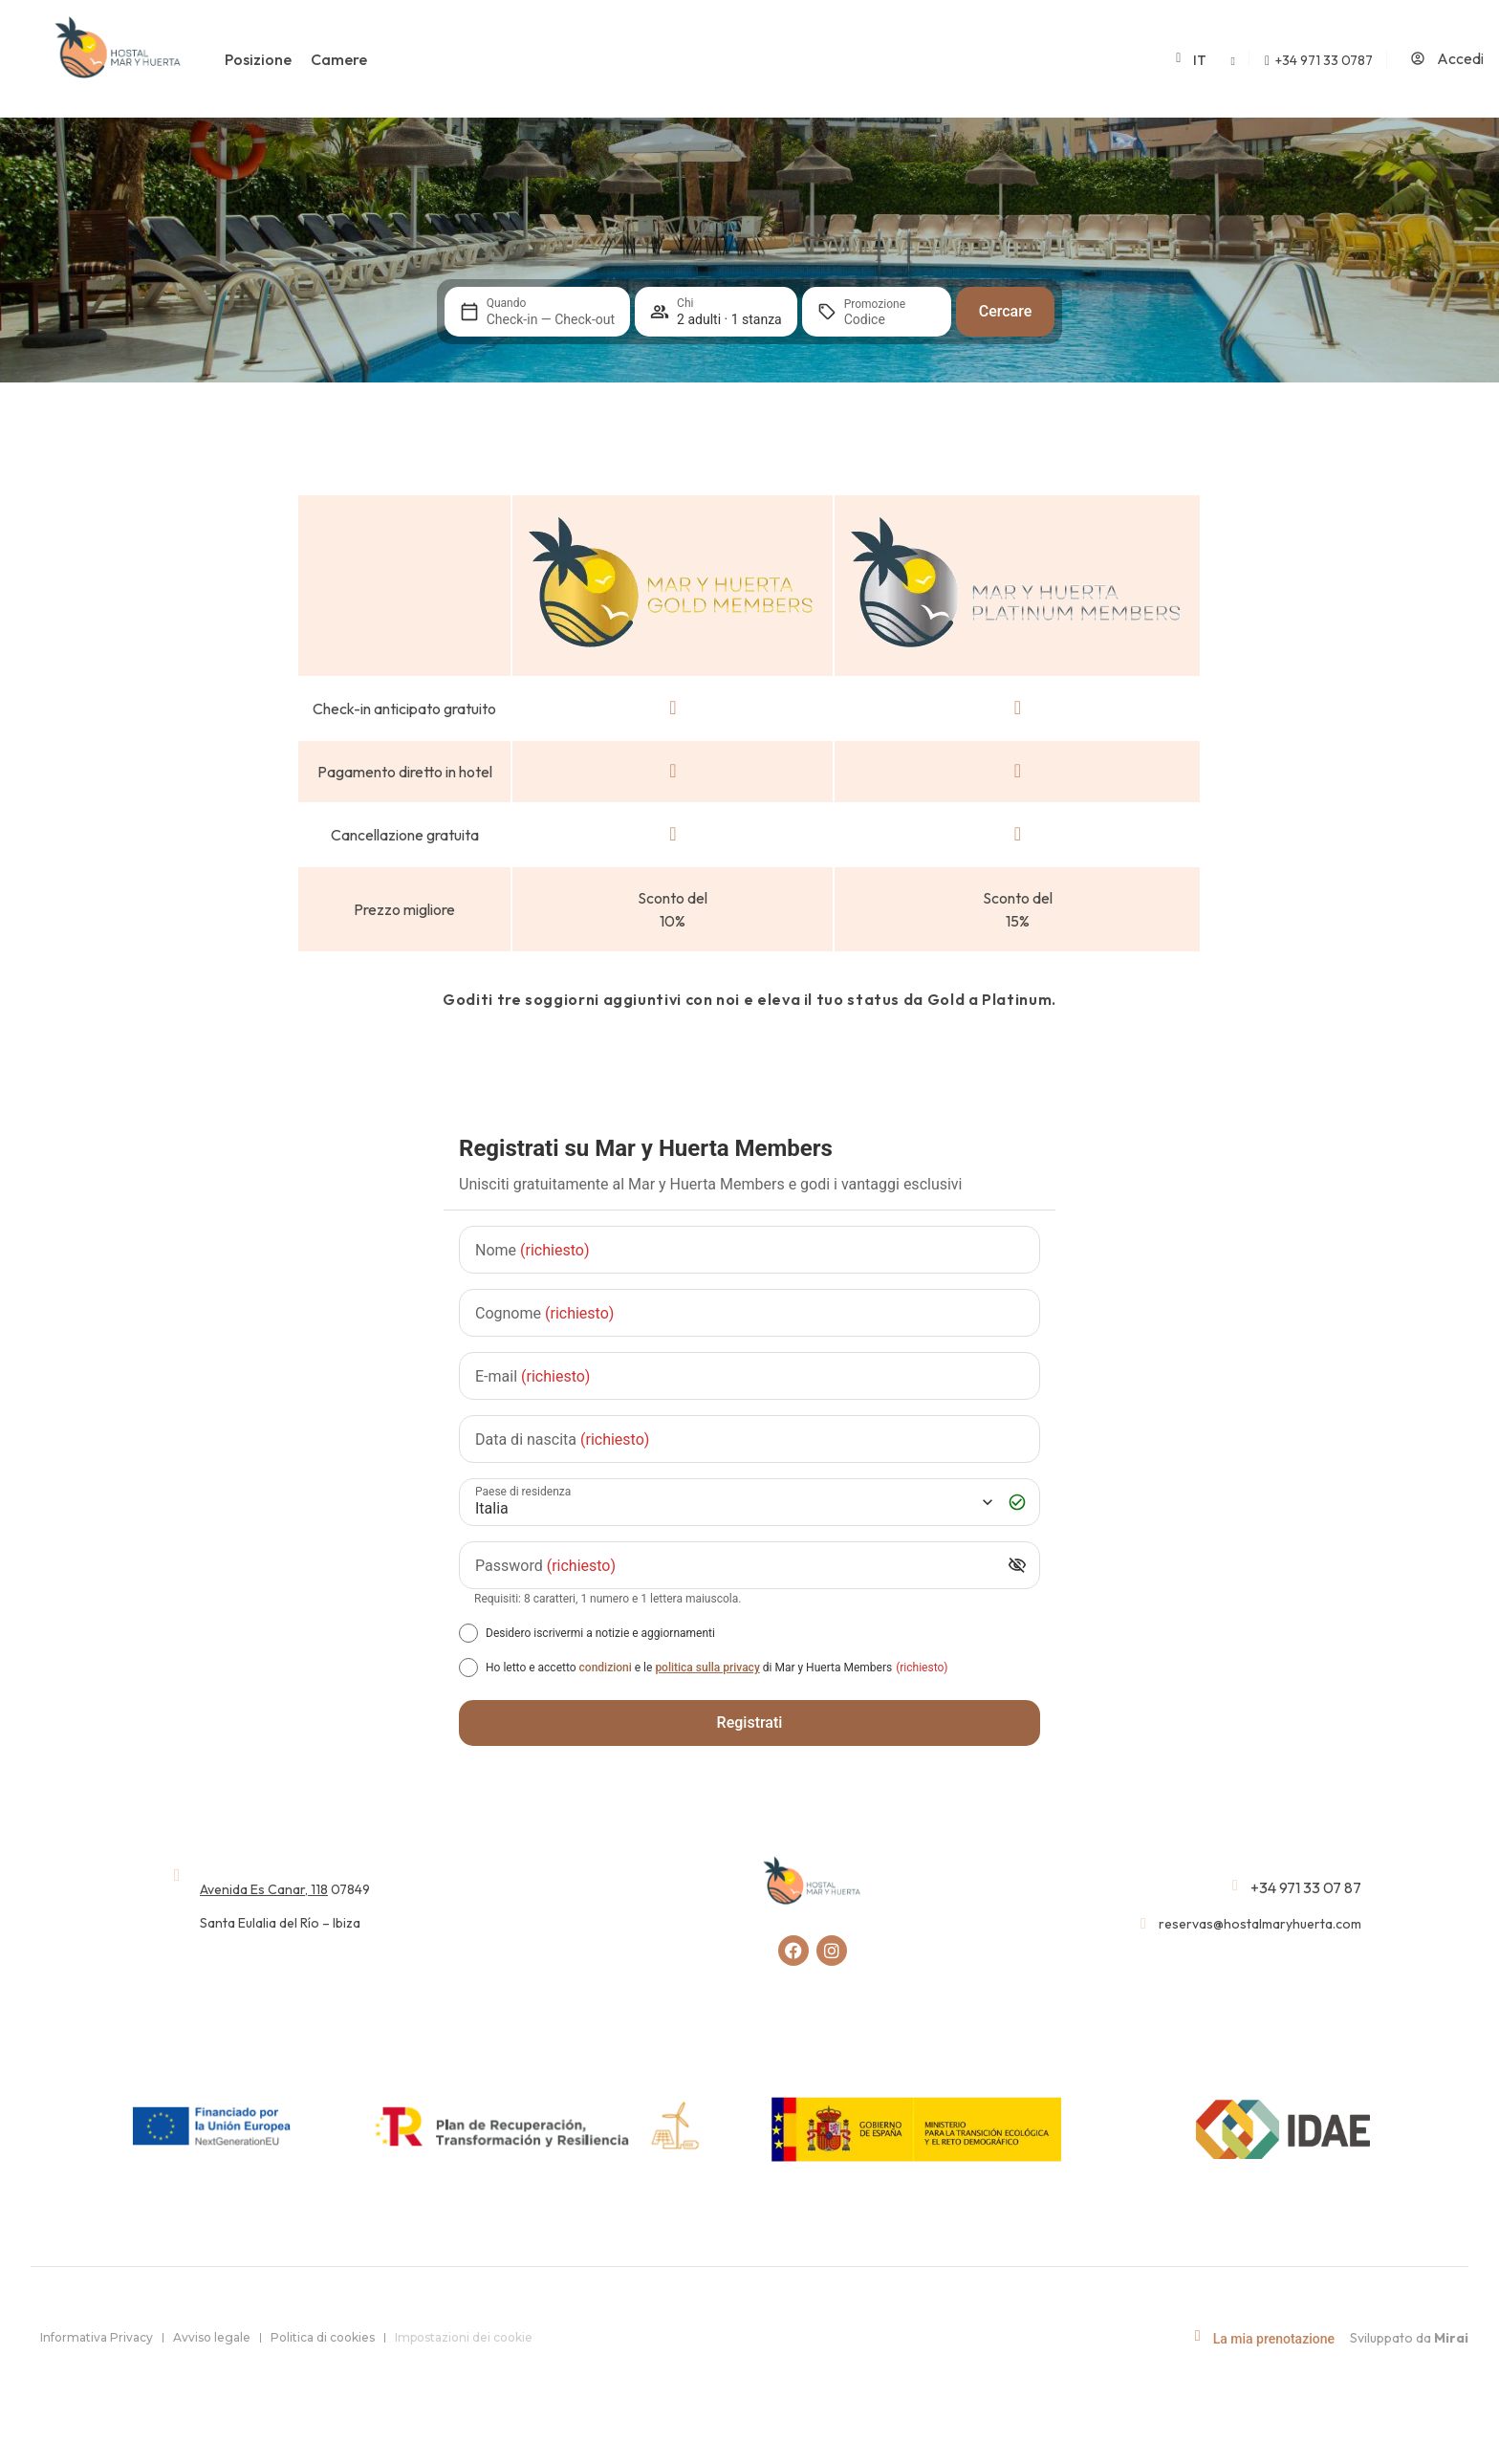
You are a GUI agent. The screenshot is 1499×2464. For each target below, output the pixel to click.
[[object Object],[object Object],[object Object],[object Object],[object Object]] (468, 1667)
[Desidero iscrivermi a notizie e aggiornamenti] (468, 1633)
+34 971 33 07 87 (1305, 1887)
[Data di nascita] (749, 1439)
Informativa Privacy (96, 2337)
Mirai (1451, 2337)
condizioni (605, 1667)
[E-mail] (749, 1376)
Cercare (1005, 311)
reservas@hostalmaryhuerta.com (1260, 1923)
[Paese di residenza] (732, 1502)
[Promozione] (890, 319)
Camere (339, 59)
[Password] (734, 1565)
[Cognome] (749, 1313)
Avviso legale (211, 2337)
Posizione (258, 59)
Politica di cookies (323, 2337)
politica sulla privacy (707, 1667)
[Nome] (749, 1250)
